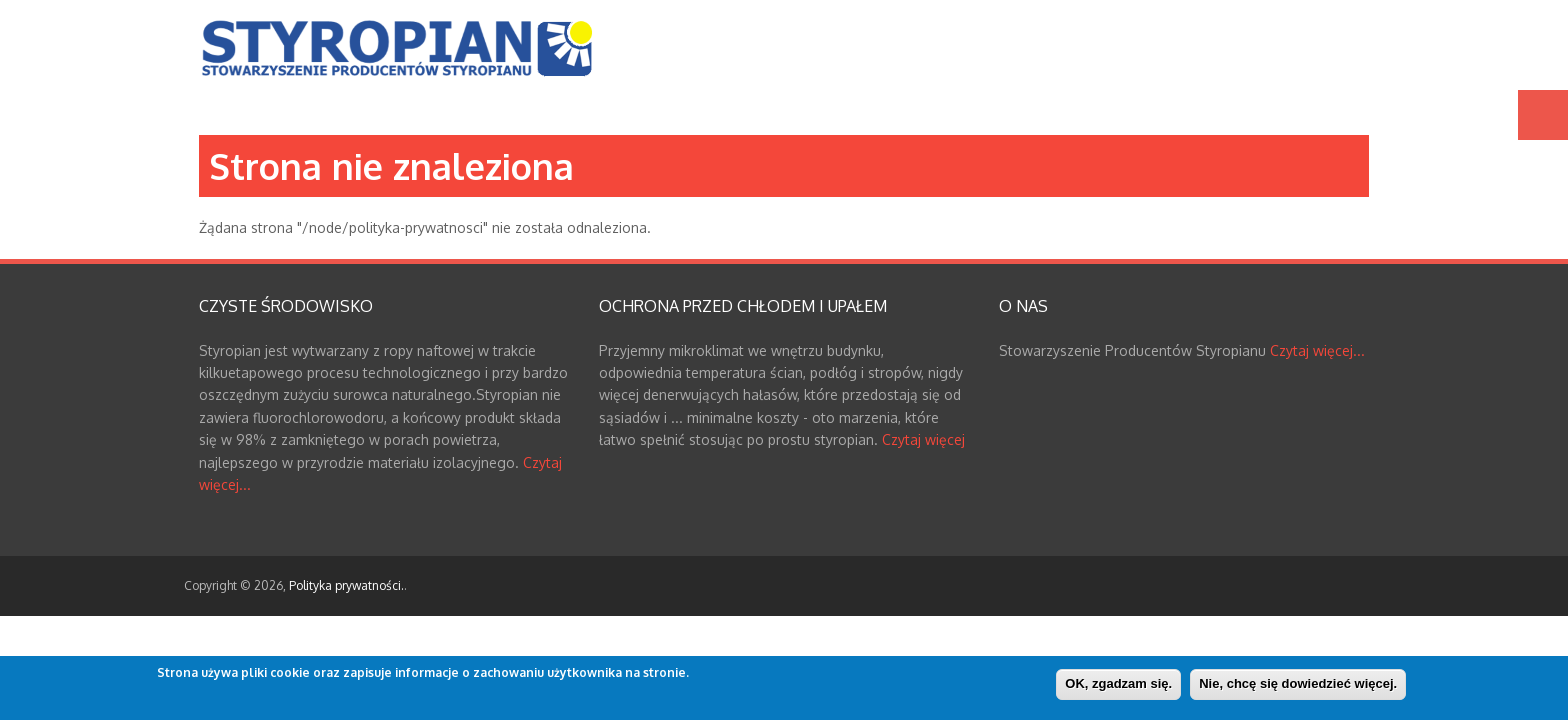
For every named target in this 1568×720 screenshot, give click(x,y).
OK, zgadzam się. (1118, 684)
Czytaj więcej (923, 439)
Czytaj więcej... (1317, 350)
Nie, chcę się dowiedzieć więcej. (1298, 684)
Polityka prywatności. (346, 585)
